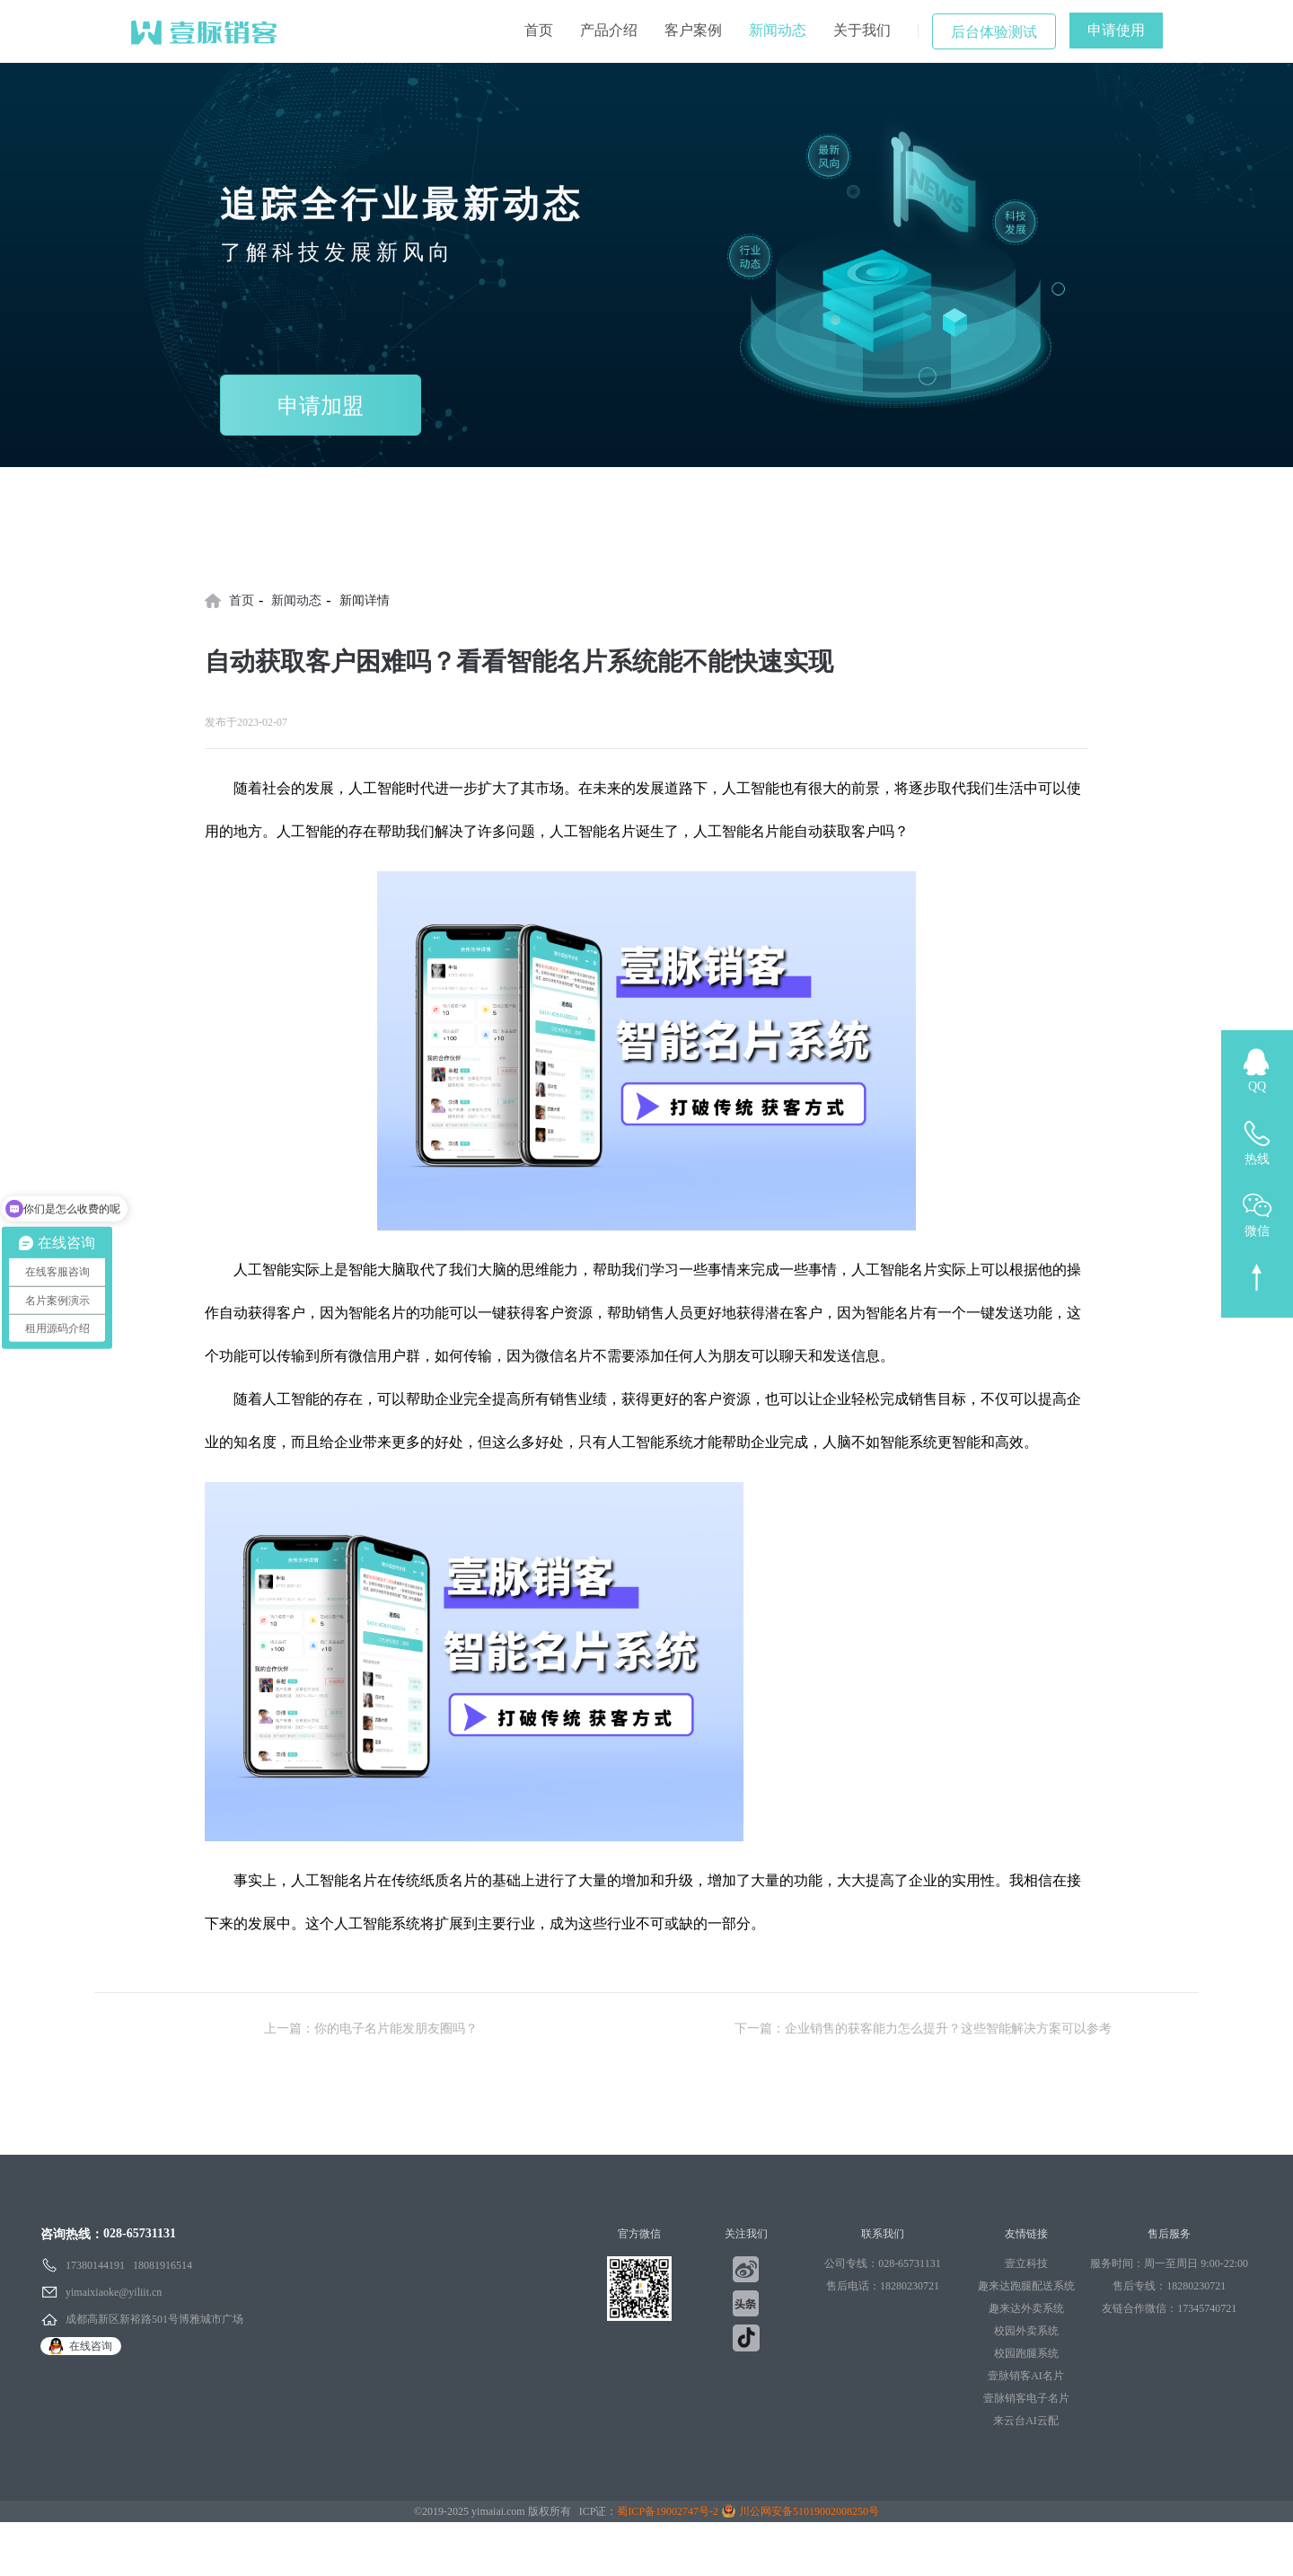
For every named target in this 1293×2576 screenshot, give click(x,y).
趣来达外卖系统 (1026, 2308)
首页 (538, 30)
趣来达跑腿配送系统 (1026, 2286)
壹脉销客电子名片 (1026, 2398)
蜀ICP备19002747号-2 (667, 2511)
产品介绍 (609, 30)
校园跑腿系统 (1026, 2353)
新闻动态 (777, 30)
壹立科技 (1026, 2263)
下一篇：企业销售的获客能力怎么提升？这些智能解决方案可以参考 (923, 2028)
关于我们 (862, 30)
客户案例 (693, 30)
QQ (1257, 1086)
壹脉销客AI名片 (1026, 2375)
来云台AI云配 (1026, 2420)
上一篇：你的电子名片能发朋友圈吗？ (371, 2028)
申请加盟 (320, 406)
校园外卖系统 (1026, 2331)
